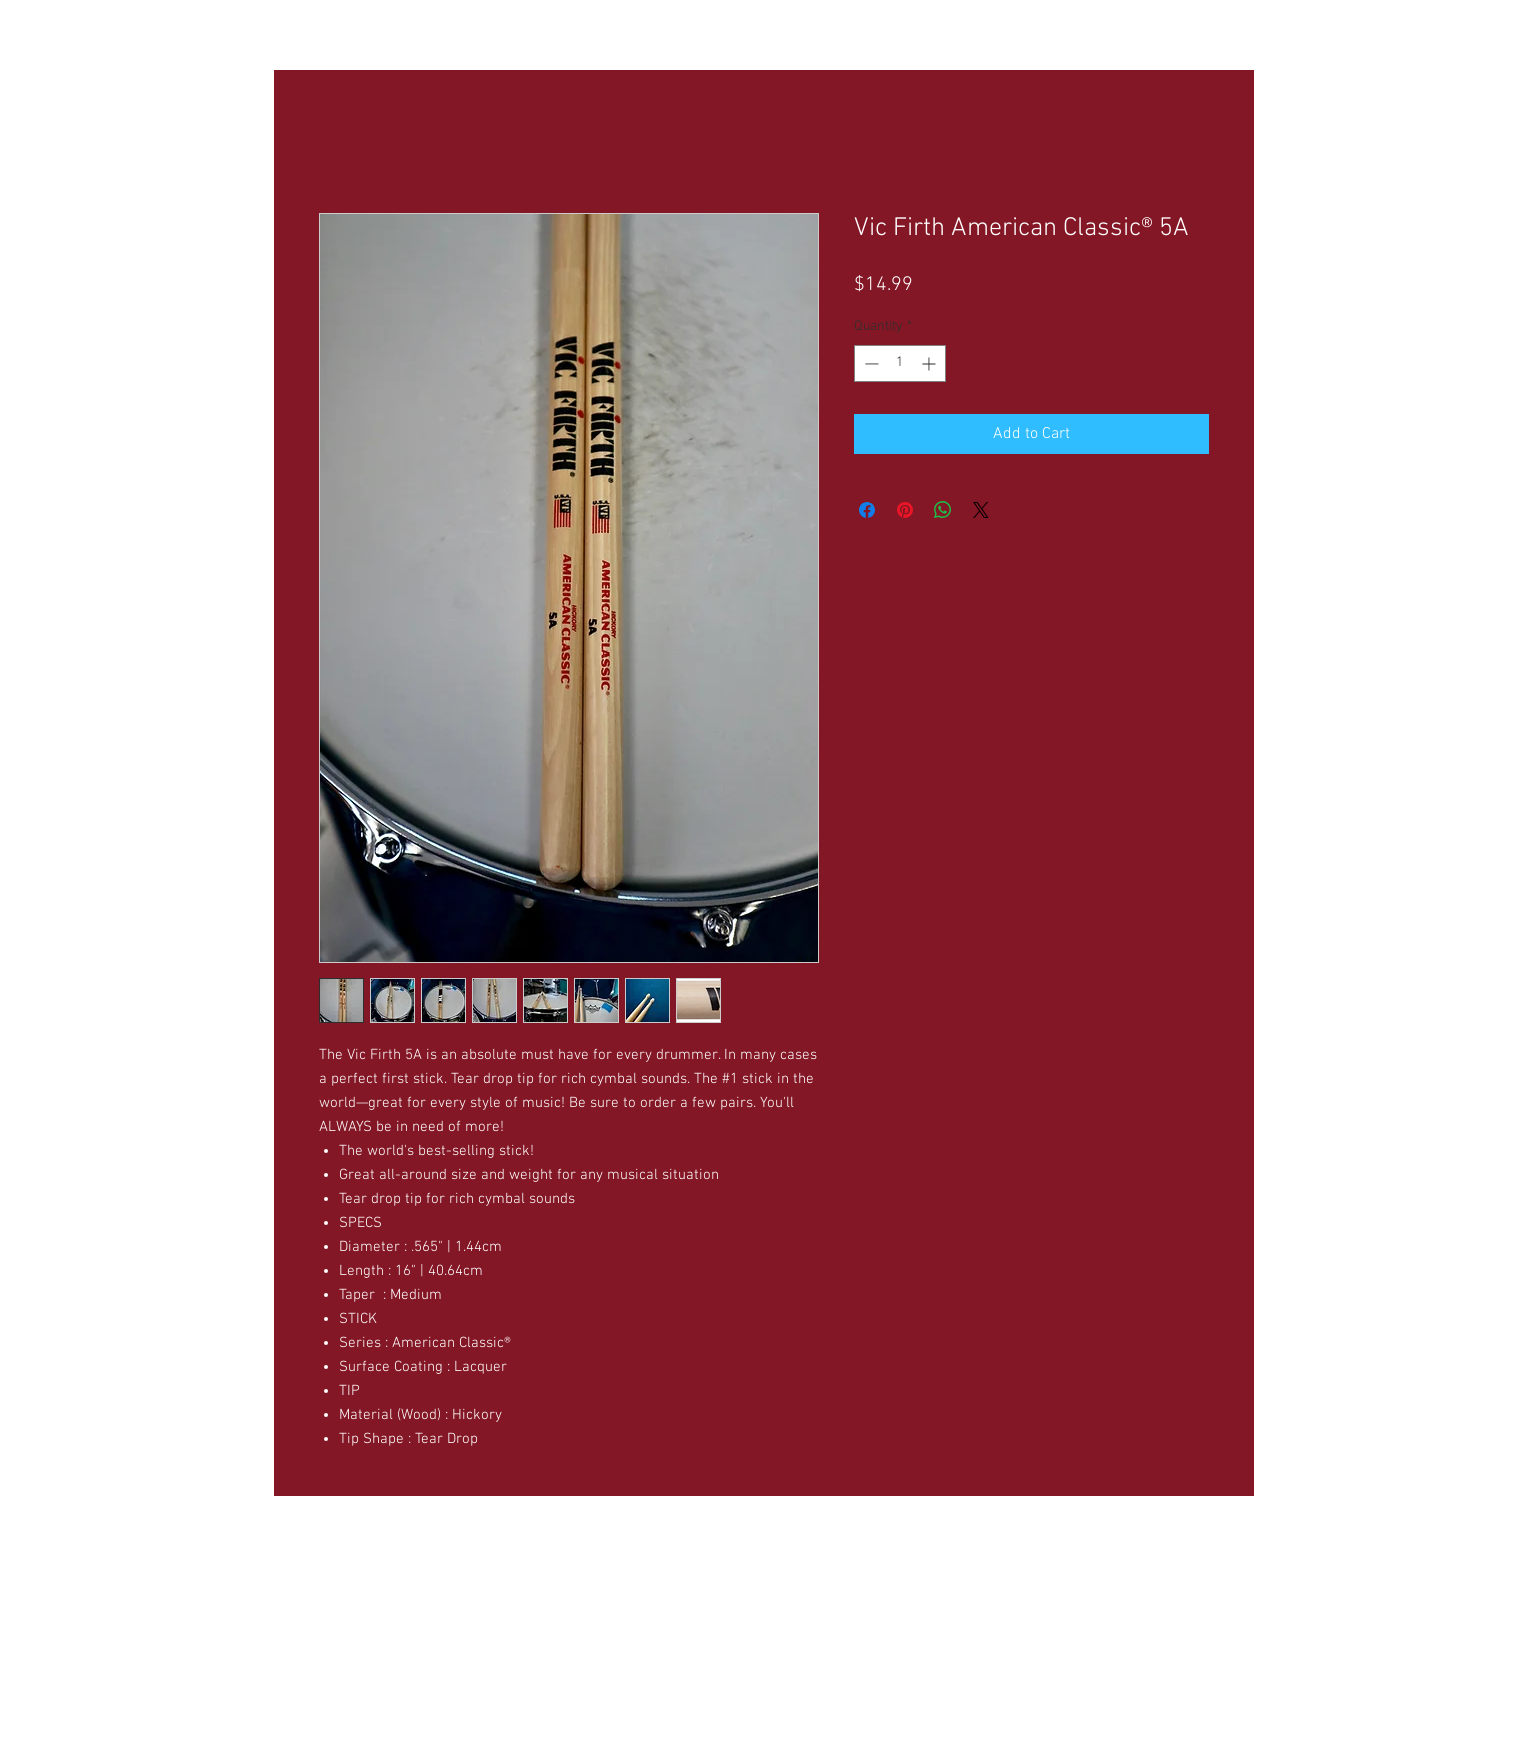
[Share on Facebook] (867, 510)
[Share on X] (981, 510)
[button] (472, 31)
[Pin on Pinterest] (905, 510)
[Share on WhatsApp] (943, 510)
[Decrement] (869, 363)
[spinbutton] (900, 363)
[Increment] (930, 363)
